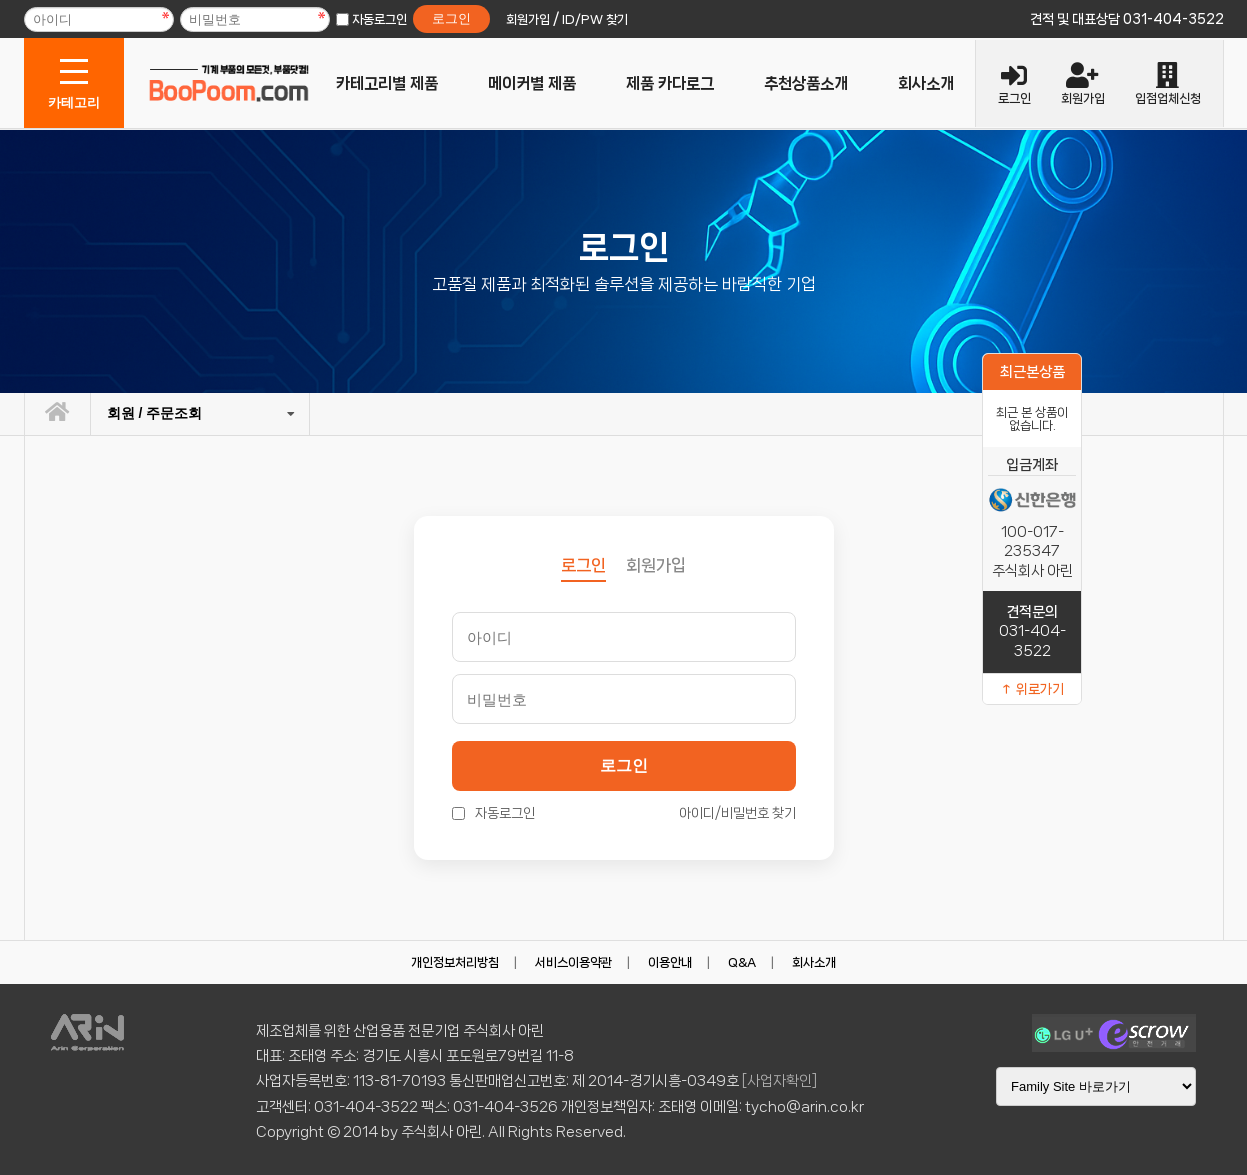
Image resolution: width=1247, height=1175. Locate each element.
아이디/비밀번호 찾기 (737, 813)
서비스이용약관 (573, 962)
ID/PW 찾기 (595, 19)
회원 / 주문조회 (155, 413)
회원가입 (656, 565)
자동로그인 (379, 19)
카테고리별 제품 (387, 83)
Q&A (742, 962)
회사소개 (926, 83)
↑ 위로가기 (1032, 689)
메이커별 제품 (532, 83)
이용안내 (670, 962)
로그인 (624, 765)
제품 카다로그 (670, 83)
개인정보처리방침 (455, 962)
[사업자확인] (779, 1081)
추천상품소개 (806, 83)
